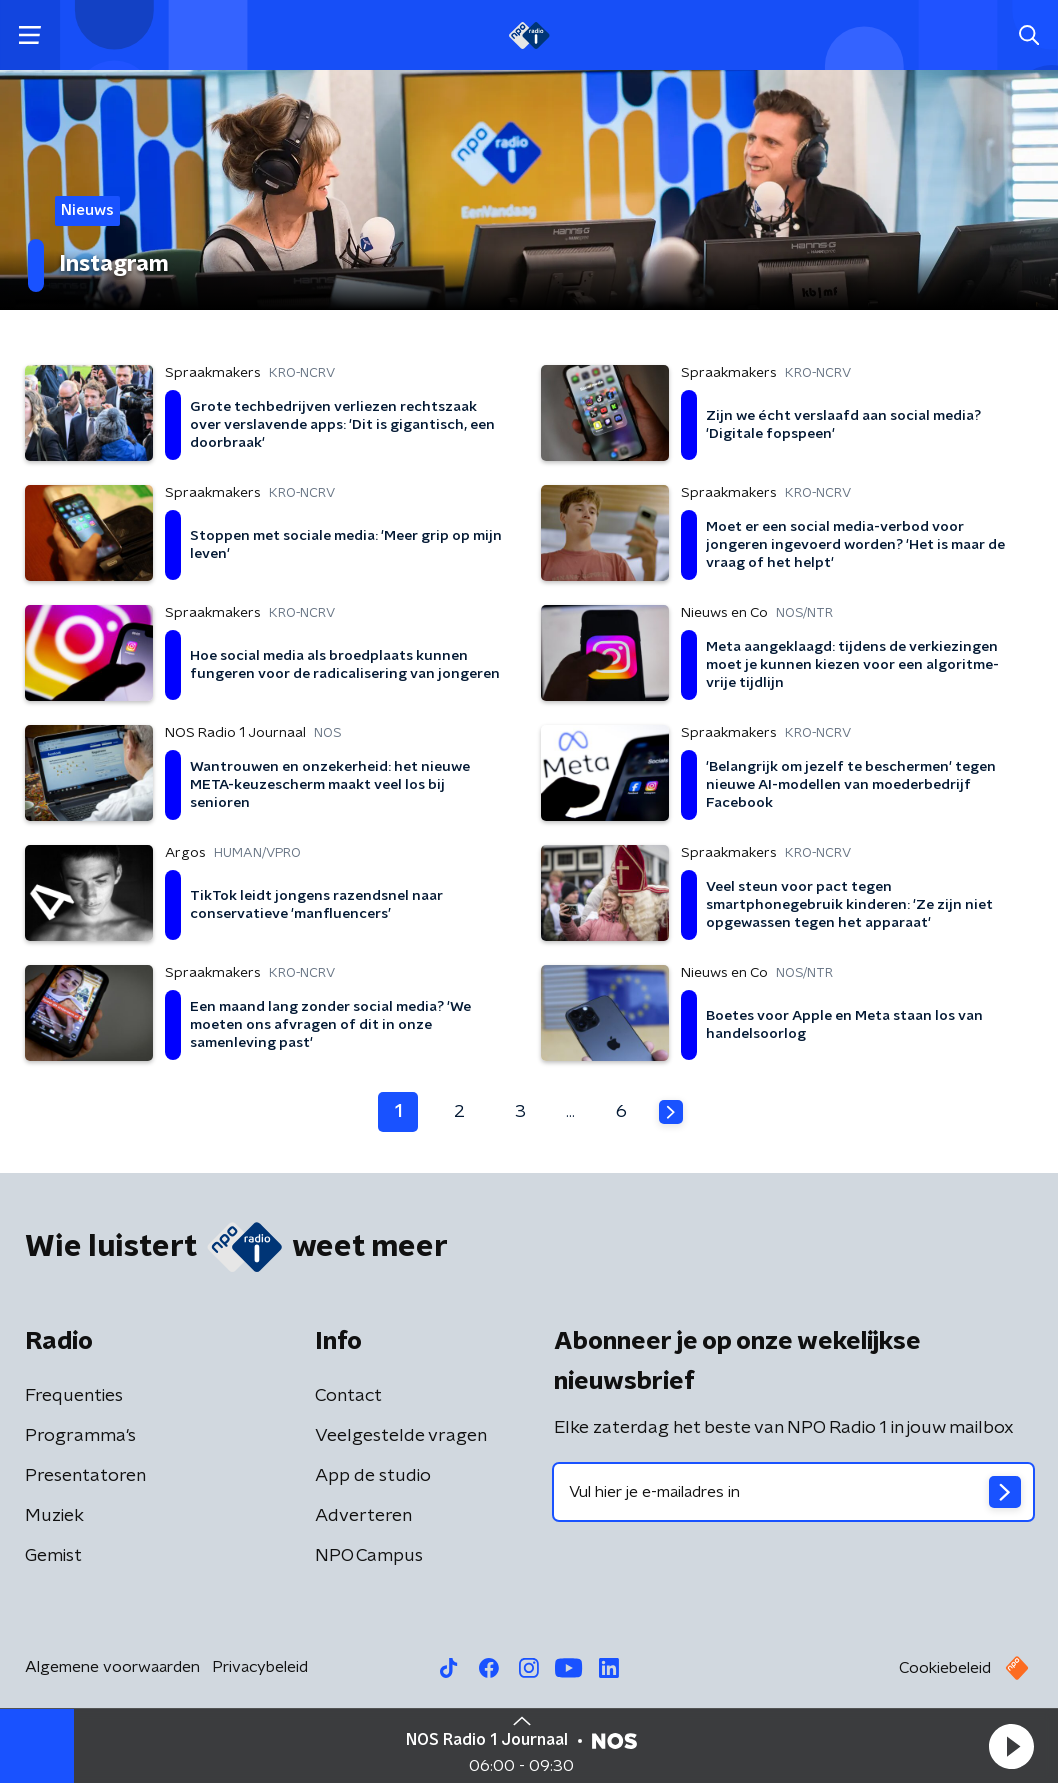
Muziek (54, 1516)
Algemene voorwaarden (112, 1667)
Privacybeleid (260, 1667)
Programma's (80, 1436)
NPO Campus (369, 1556)
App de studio (373, 1476)
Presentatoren (85, 1476)
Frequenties (74, 1396)
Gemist (53, 1556)
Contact (348, 1396)
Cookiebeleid (945, 1668)
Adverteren (363, 1516)
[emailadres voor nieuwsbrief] (793, 1492)
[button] (1011, 1746)
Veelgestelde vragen (401, 1436)
